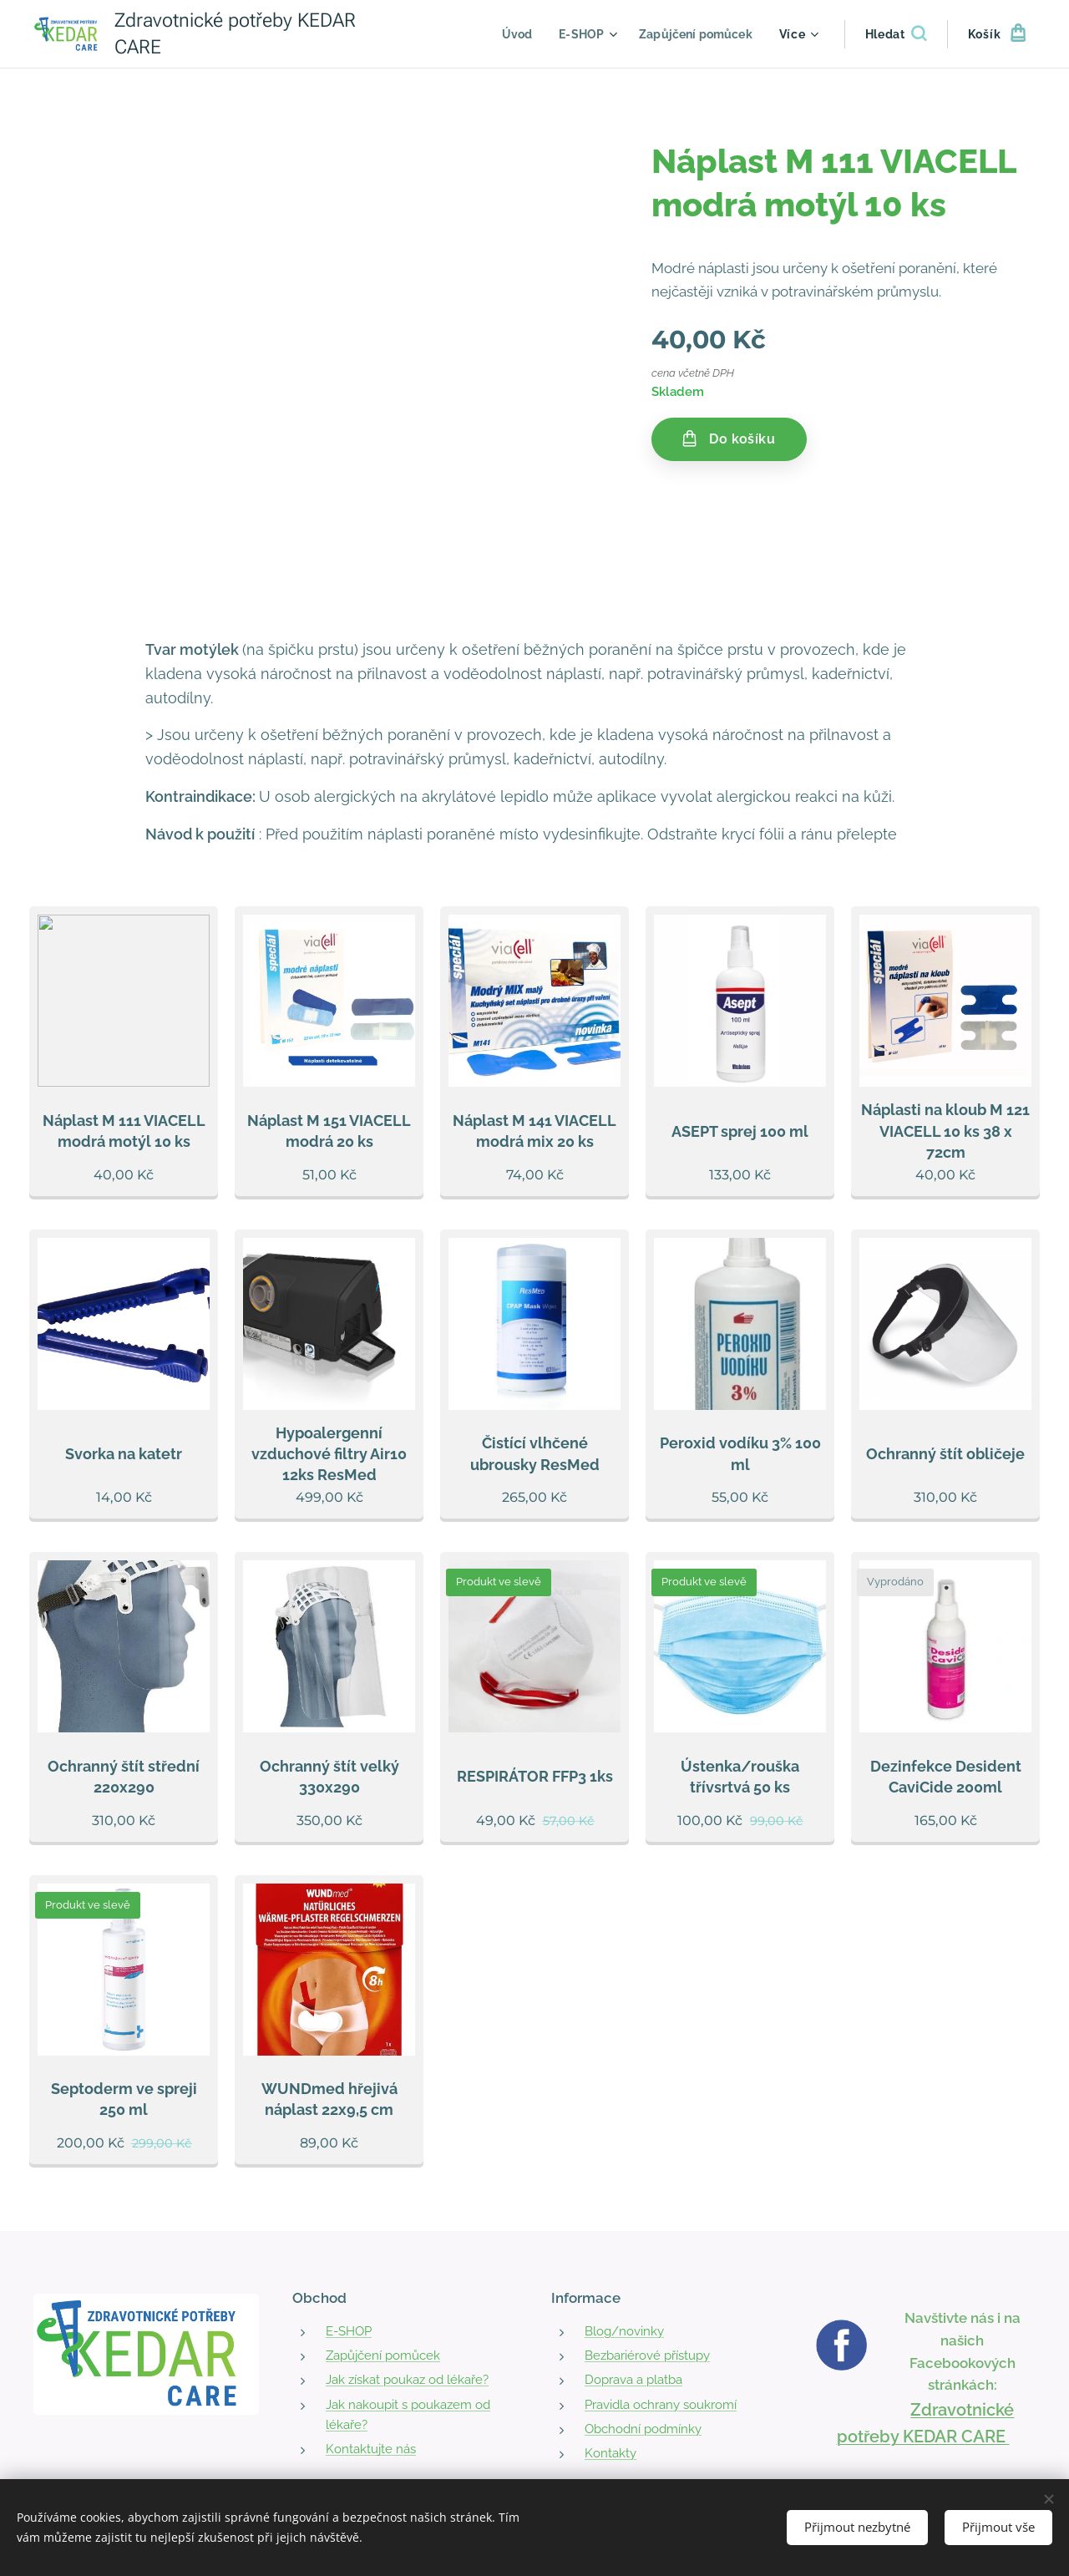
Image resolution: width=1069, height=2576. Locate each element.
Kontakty (610, 2453)
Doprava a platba (633, 2379)
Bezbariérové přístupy (647, 2355)
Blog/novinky (624, 2331)
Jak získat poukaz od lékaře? (407, 2379)
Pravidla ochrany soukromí (661, 2403)
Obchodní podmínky (643, 2429)
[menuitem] (510, 34)
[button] (895, 34)
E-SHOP (349, 2331)
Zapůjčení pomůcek (383, 2355)
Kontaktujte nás (371, 2449)
